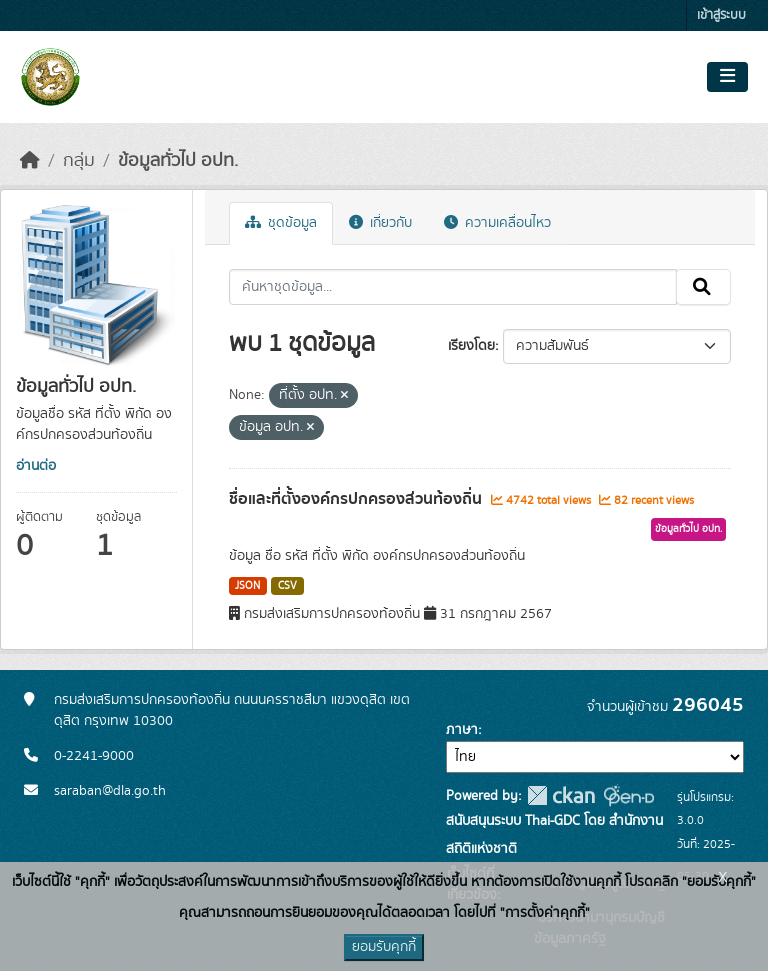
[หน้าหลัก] (30, 161)
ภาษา (462, 730)
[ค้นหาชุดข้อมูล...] (453, 287)
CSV (287, 586)
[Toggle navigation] (727, 77)
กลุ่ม (79, 161)
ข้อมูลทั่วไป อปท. (178, 161)
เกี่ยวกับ (380, 223)
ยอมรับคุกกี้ (384, 947)
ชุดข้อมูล (281, 223)
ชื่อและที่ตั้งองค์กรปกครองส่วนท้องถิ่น (357, 499)
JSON (247, 586)
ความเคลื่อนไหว (497, 223)
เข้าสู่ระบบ (721, 15)
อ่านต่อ (36, 466)
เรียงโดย (471, 346)
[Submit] (703, 287)
